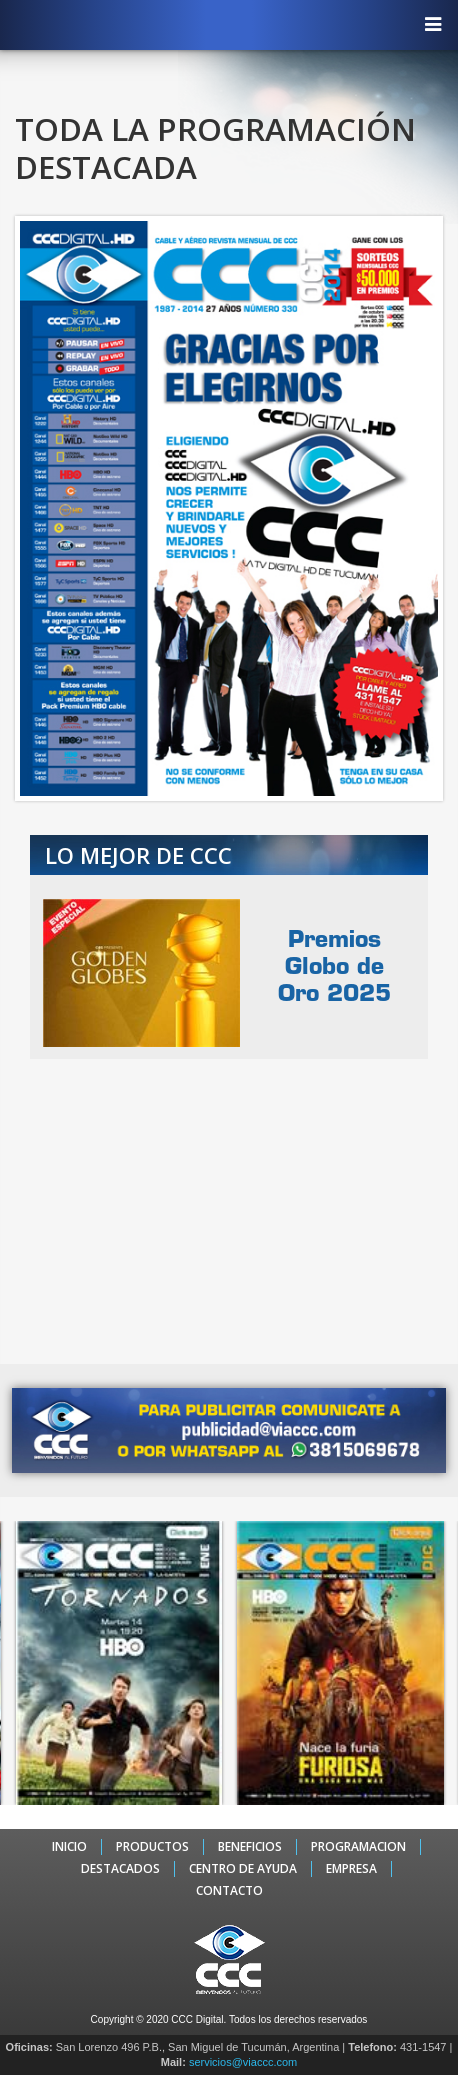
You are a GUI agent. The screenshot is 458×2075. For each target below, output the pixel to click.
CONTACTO (229, 1891)
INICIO (69, 1847)
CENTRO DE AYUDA (243, 1869)
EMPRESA (351, 1869)
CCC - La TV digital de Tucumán (219, 24)
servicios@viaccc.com (243, 2062)
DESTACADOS (120, 1869)
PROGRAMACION (358, 1847)
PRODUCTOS (152, 1847)
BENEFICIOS (250, 1847)
